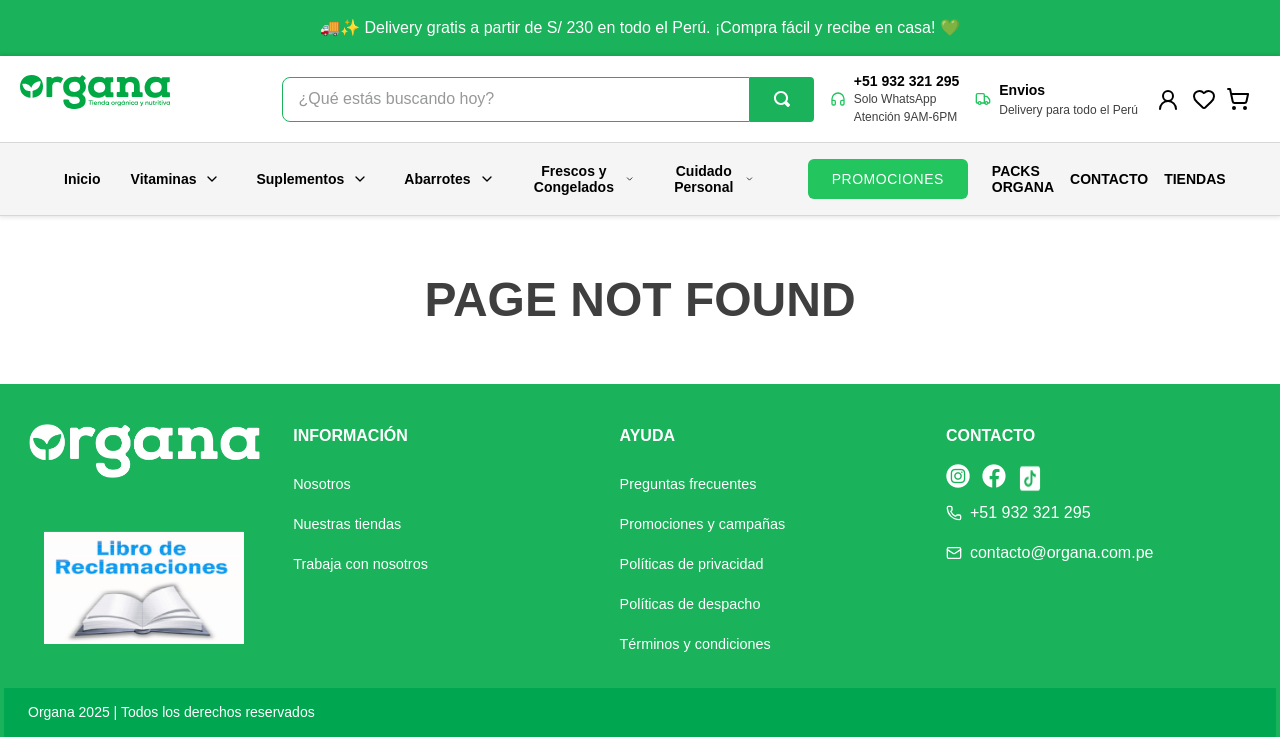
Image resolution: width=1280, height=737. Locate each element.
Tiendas (1194, 179)
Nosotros (322, 484)
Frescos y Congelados (584, 179)
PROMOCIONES (888, 179)
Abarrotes (449, 179)
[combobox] (548, 99)
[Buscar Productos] (782, 99)
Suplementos (312, 179)
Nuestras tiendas (347, 524)
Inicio (82, 179)
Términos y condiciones (695, 644)
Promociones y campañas (703, 524)
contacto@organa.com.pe (1061, 552)
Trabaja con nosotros (360, 564)
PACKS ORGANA (1023, 179)
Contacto (1109, 179)
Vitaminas (176, 179)
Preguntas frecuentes (688, 484)
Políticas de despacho (690, 604)
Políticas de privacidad (692, 564)
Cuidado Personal (714, 179)
